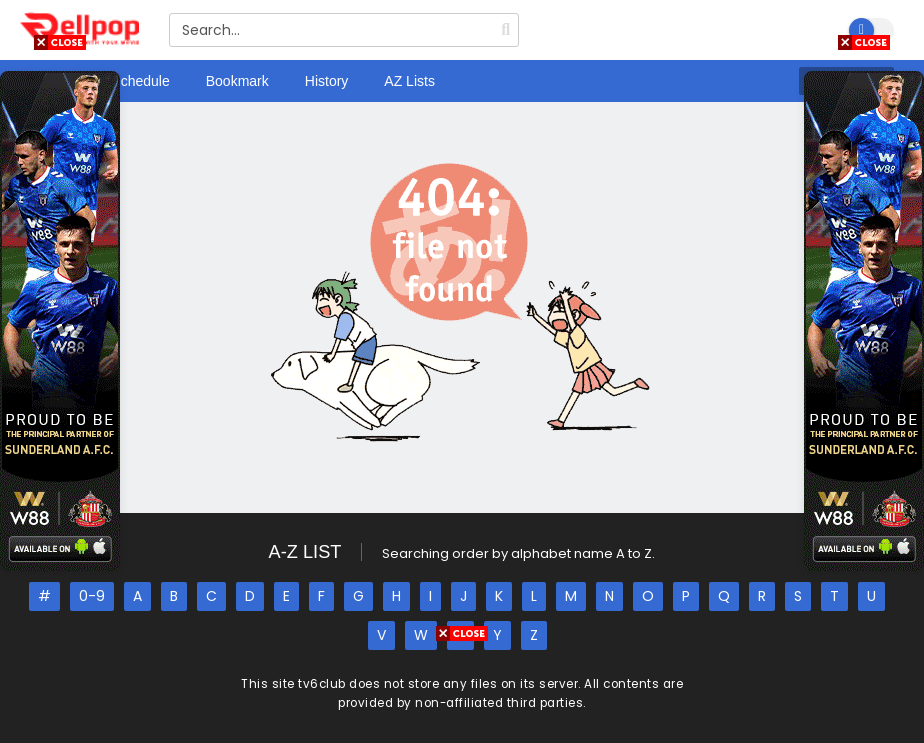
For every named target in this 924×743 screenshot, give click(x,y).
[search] (505, 30)
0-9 (92, 596)
